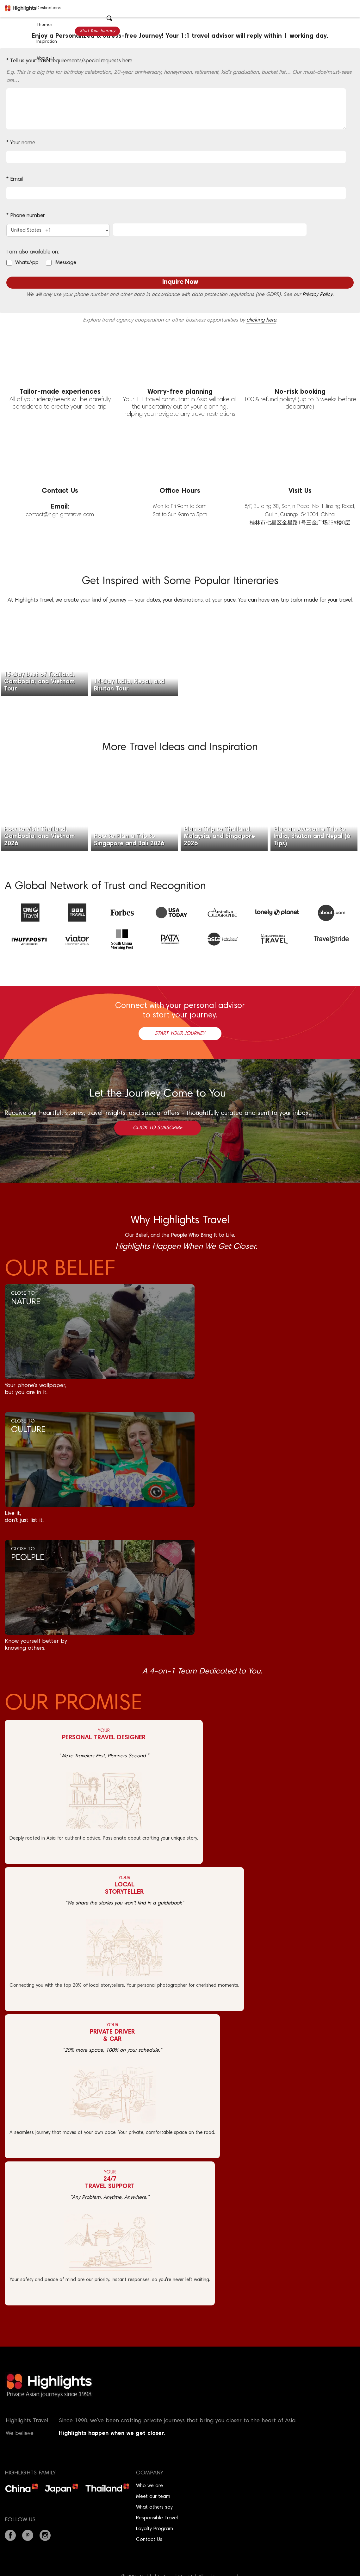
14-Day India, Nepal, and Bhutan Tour (129, 685)
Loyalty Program (154, 2528)
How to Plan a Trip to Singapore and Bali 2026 (129, 840)
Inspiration (46, 42)
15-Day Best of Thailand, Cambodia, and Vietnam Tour (39, 682)
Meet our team (153, 2496)
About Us (45, 58)
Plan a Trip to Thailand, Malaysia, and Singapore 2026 (219, 837)
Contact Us (149, 2539)
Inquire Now (180, 282)
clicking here (261, 320)
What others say (154, 2507)
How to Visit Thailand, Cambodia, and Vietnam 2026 (39, 837)
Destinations (48, 8)
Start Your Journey (97, 31)
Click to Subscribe (157, 1127)
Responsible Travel (157, 2518)
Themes (44, 25)
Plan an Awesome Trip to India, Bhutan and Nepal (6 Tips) (312, 837)
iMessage (65, 262)
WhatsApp (27, 262)
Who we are (149, 2485)
